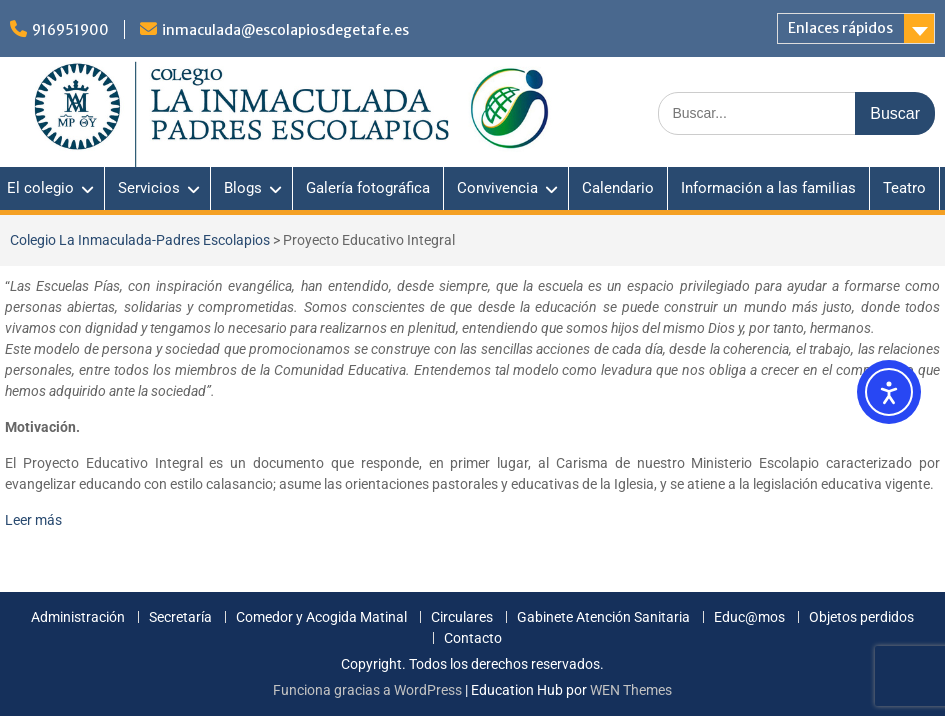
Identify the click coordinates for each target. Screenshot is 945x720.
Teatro (904, 188)
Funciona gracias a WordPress (367, 690)
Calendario (618, 188)
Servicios (149, 188)
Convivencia (497, 188)
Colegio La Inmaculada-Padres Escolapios (140, 240)
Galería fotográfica (368, 188)
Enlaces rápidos (840, 28)
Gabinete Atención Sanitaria (603, 617)
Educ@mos (749, 617)
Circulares (462, 617)
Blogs (243, 188)
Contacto (473, 638)
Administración (78, 617)
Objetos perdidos (861, 617)
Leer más (33, 520)
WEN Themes (631, 690)
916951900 (70, 30)
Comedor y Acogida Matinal (321, 617)
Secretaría (180, 617)
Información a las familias (768, 188)
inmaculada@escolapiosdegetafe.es (285, 30)
